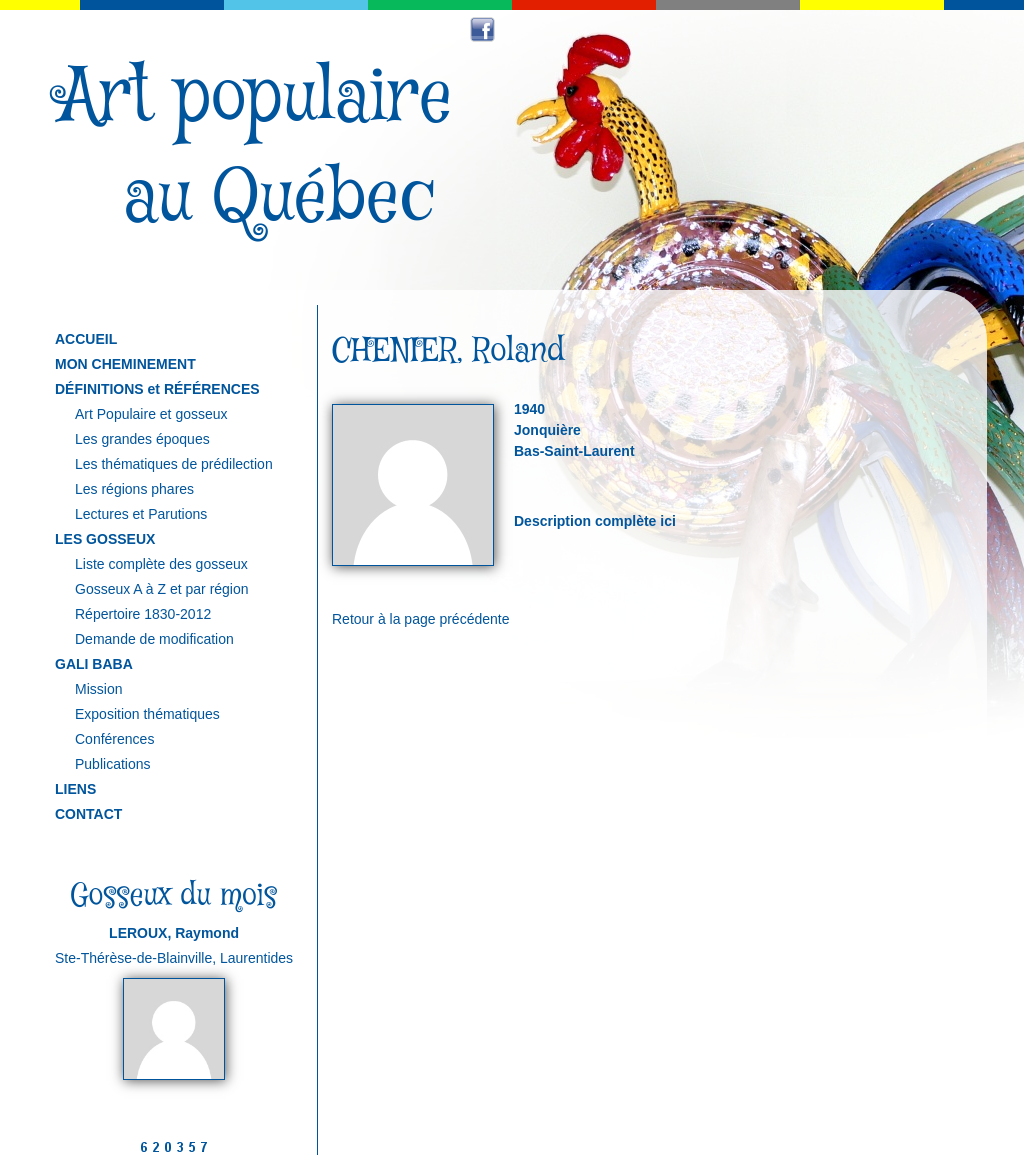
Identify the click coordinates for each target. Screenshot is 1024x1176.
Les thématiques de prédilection (174, 464)
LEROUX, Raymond (174, 933)
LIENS (75, 789)
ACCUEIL (86, 339)
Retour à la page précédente (420, 619)
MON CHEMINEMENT (125, 364)
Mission (98, 689)
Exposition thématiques (147, 714)
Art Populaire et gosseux (151, 414)
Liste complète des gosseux (161, 564)
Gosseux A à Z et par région (162, 589)
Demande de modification (154, 639)
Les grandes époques (142, 439)
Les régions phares (134, 489)
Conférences (114, 739)
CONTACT (88, 814)
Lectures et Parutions (141, 514)
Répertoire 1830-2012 (143, 614)
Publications (113, 764)
